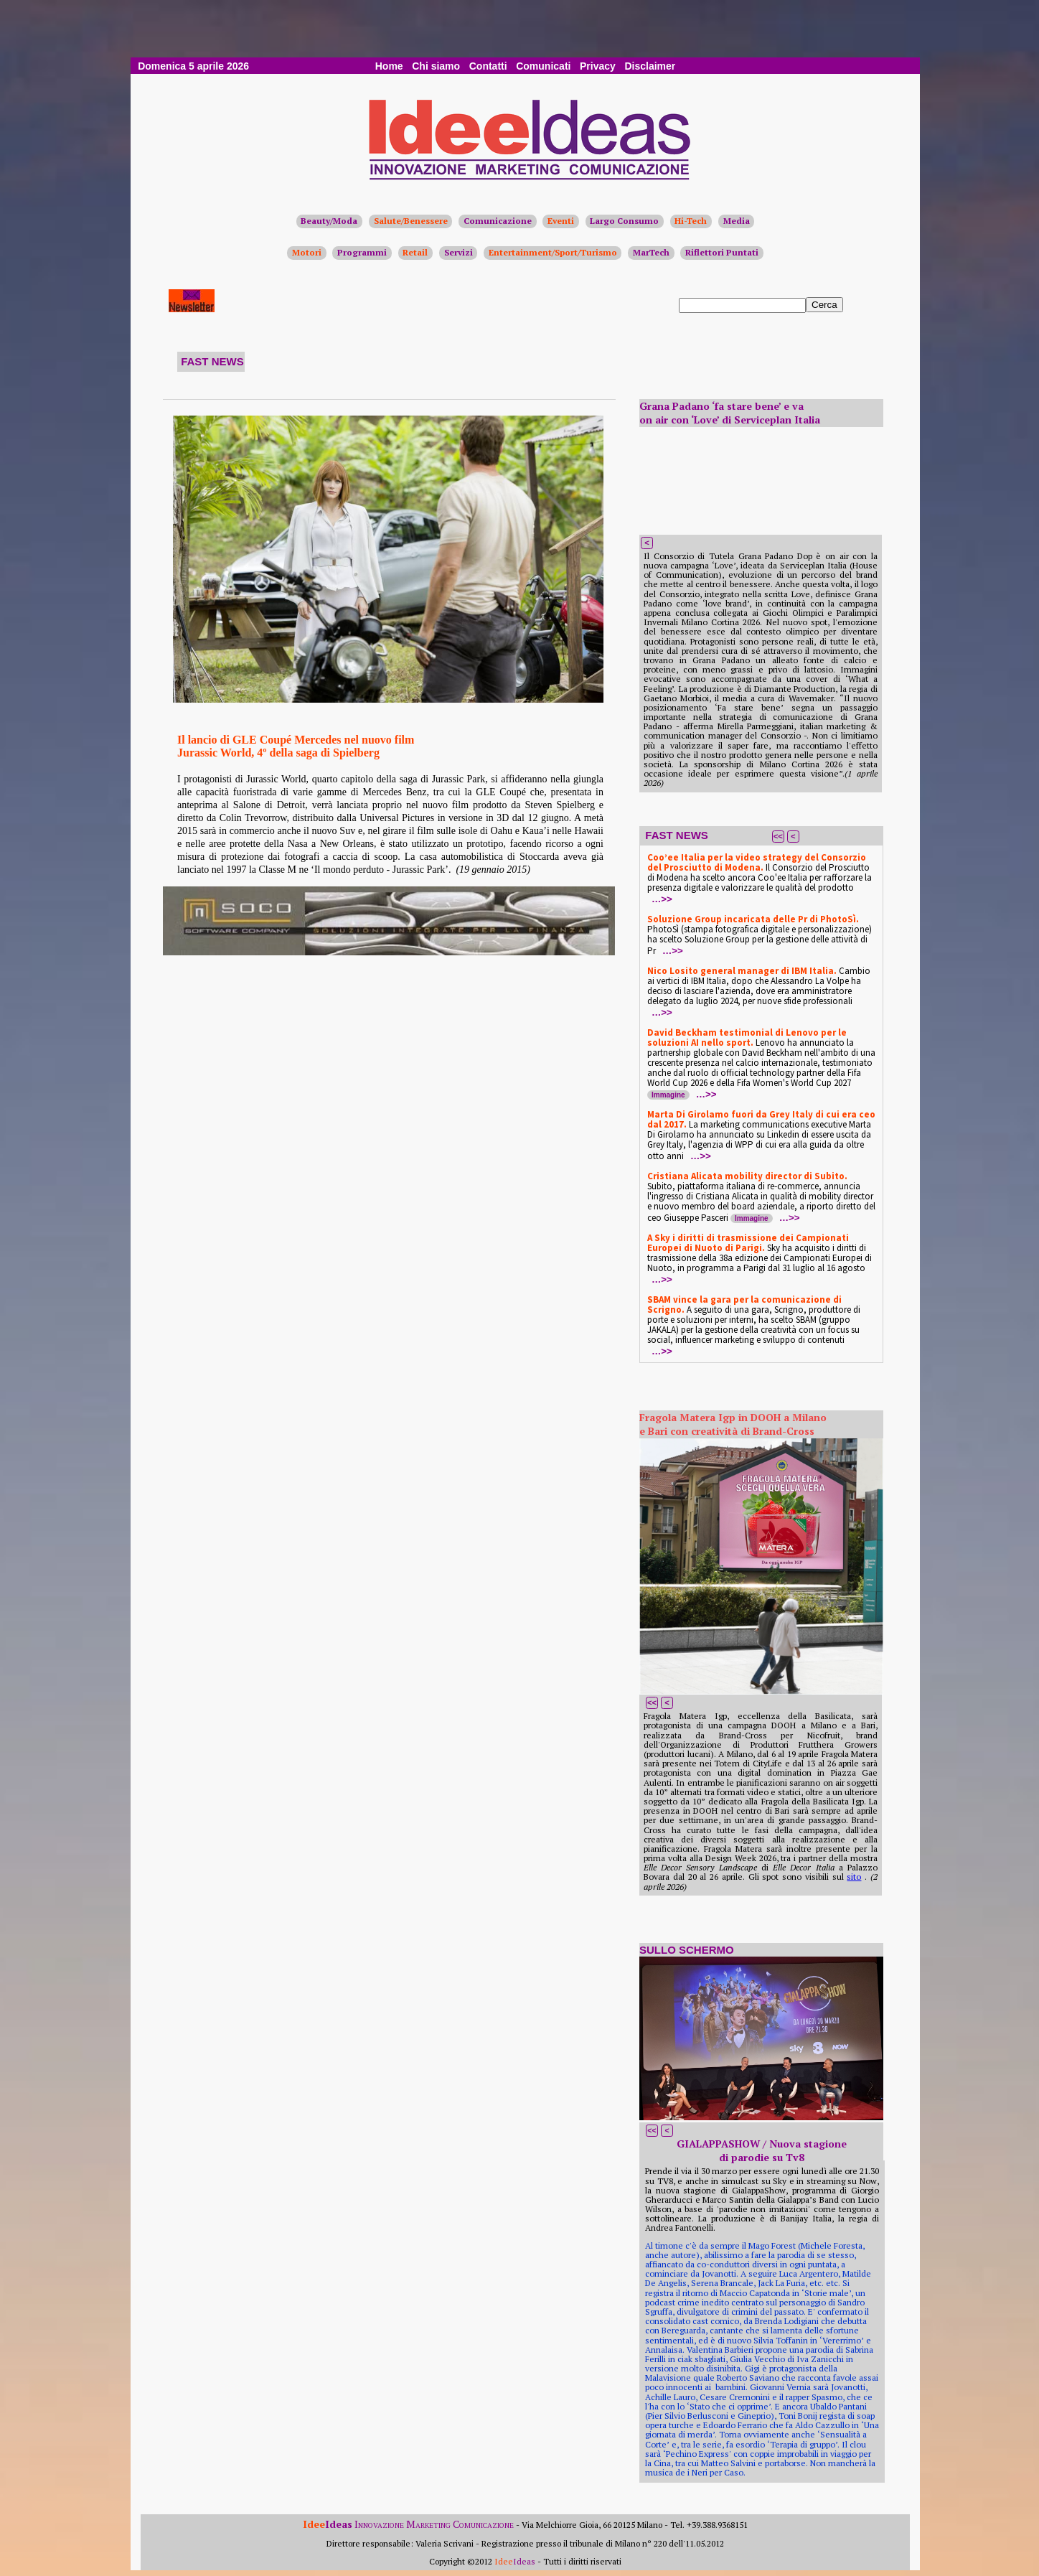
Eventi (560, 220)
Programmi (362, 252)
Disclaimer (649, 66)
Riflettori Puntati (721, 252)
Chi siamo (436, 66)
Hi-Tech (690, 220)
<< (778, 836)
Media (736, 220)
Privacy (598, 66)
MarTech (651, 252)
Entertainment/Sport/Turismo (553, 252)
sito (854, 1876)
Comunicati (543, 66)
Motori (306, 252)
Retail (415, 252)
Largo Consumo (624, 220)
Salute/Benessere (411, 220)
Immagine (668, 1095)
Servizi (458, 252)
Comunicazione (498, 220)
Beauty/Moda (329, 220)
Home (389, 66)
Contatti (488, 66)
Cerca (824, 304)
